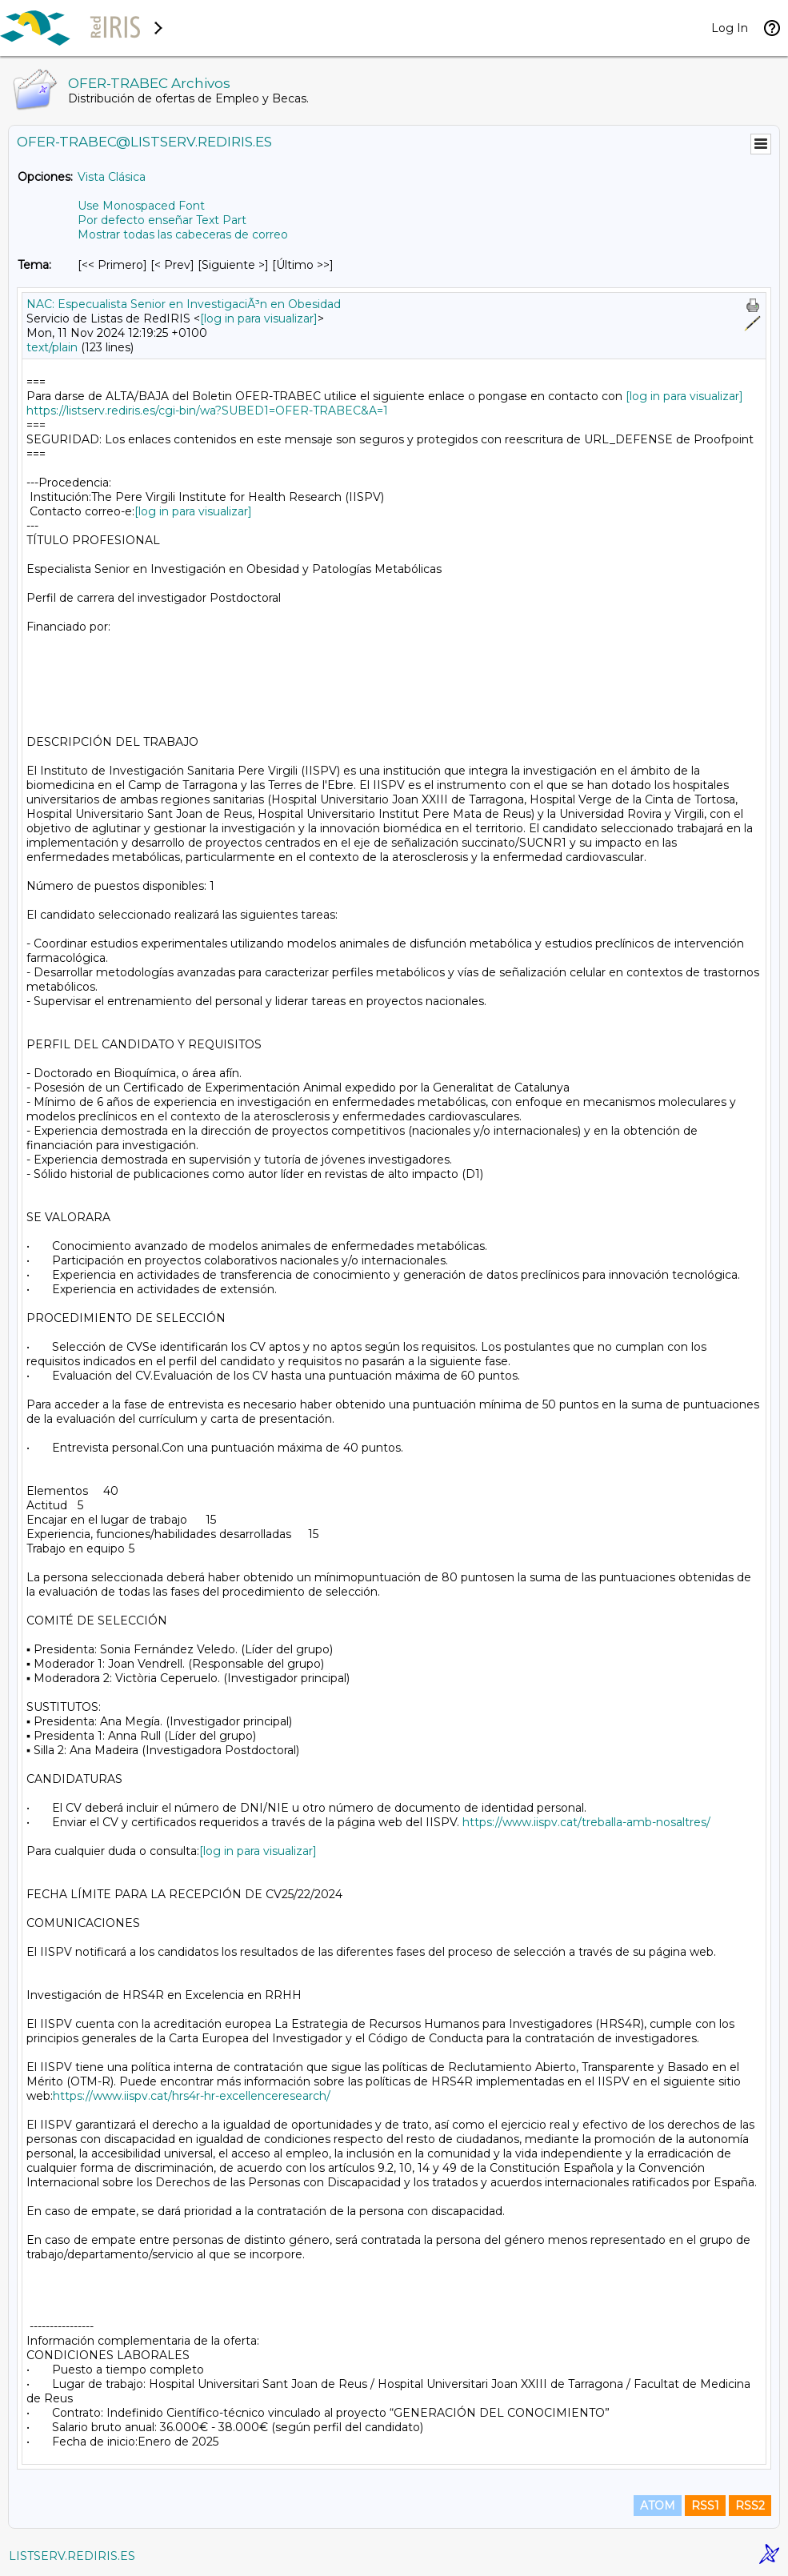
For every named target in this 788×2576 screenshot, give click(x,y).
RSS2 (750, 2505)
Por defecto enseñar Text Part (162, 220)
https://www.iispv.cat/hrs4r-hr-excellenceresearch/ (191, 2096)
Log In (729, 28)
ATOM (657, 2505)
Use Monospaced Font (141, 205)
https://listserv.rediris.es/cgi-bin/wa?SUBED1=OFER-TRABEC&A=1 (207, 410)
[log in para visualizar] (259, 318)
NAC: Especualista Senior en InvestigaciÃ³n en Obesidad (183, 304)
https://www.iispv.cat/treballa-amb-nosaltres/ (586, 1822)
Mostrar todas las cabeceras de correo (183, 234)
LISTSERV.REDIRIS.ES (72, 2556)
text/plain (52, 347)
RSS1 (705, 2505)
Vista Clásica (112, 177)
